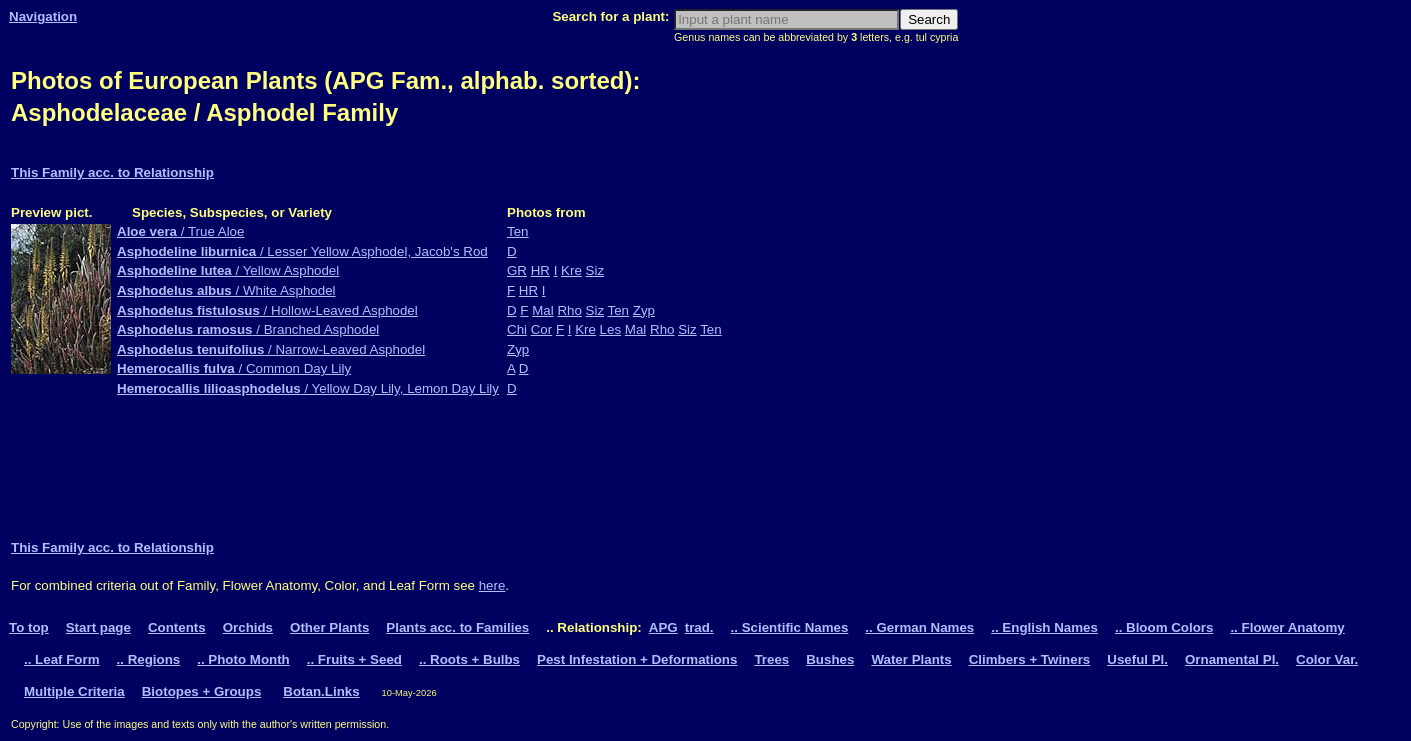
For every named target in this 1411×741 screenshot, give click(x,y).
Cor (541, 329)
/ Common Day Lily (234, 368)
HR (540, 270)
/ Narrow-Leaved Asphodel (271, 349)
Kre (571, 270)
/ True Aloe (180, 231)
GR (517, 270)
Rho (569, 310)
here (492, 585)
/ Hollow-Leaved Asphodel (267, 310)
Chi (517, 329)
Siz (595, 270)
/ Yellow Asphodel (228, 270)
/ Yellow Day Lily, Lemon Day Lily (308, 388)
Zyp (644, 310)
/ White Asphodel (226, 290)
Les (611, 329)
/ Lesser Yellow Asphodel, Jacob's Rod (302, 251)
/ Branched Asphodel (248, 329)
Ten (518, 231)
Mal (542, 310)
